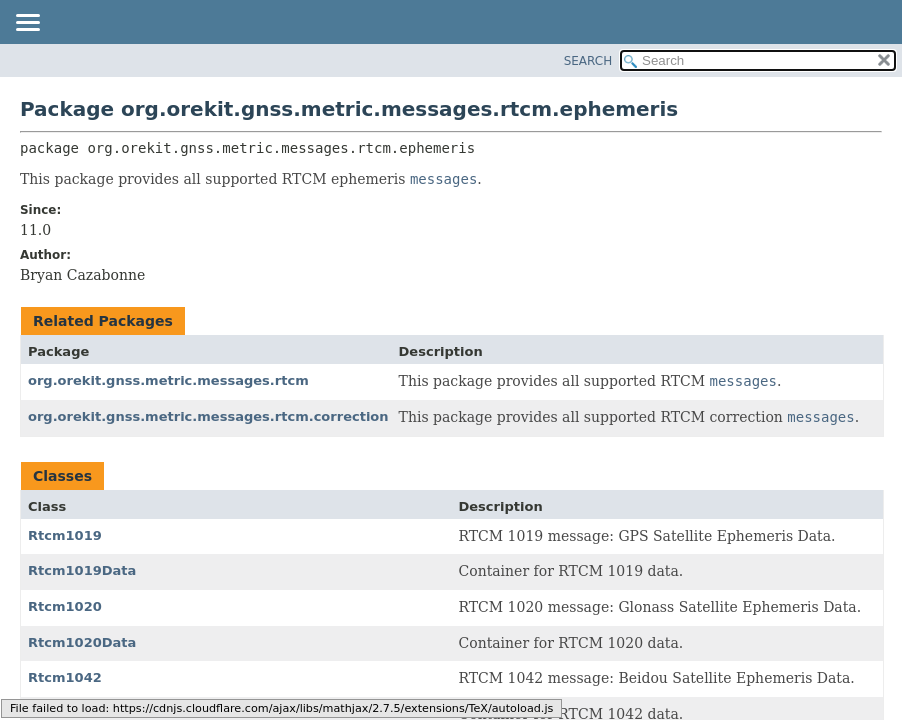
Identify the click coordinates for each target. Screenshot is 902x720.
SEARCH (588, 61)
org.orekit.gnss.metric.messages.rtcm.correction (208, 416)
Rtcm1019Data (82, 570)
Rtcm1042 (65, 677)
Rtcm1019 (65, 535)
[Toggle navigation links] (27, 24)
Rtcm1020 (65, 606)
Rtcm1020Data (82, 642)
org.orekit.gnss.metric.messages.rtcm (168, 380)
